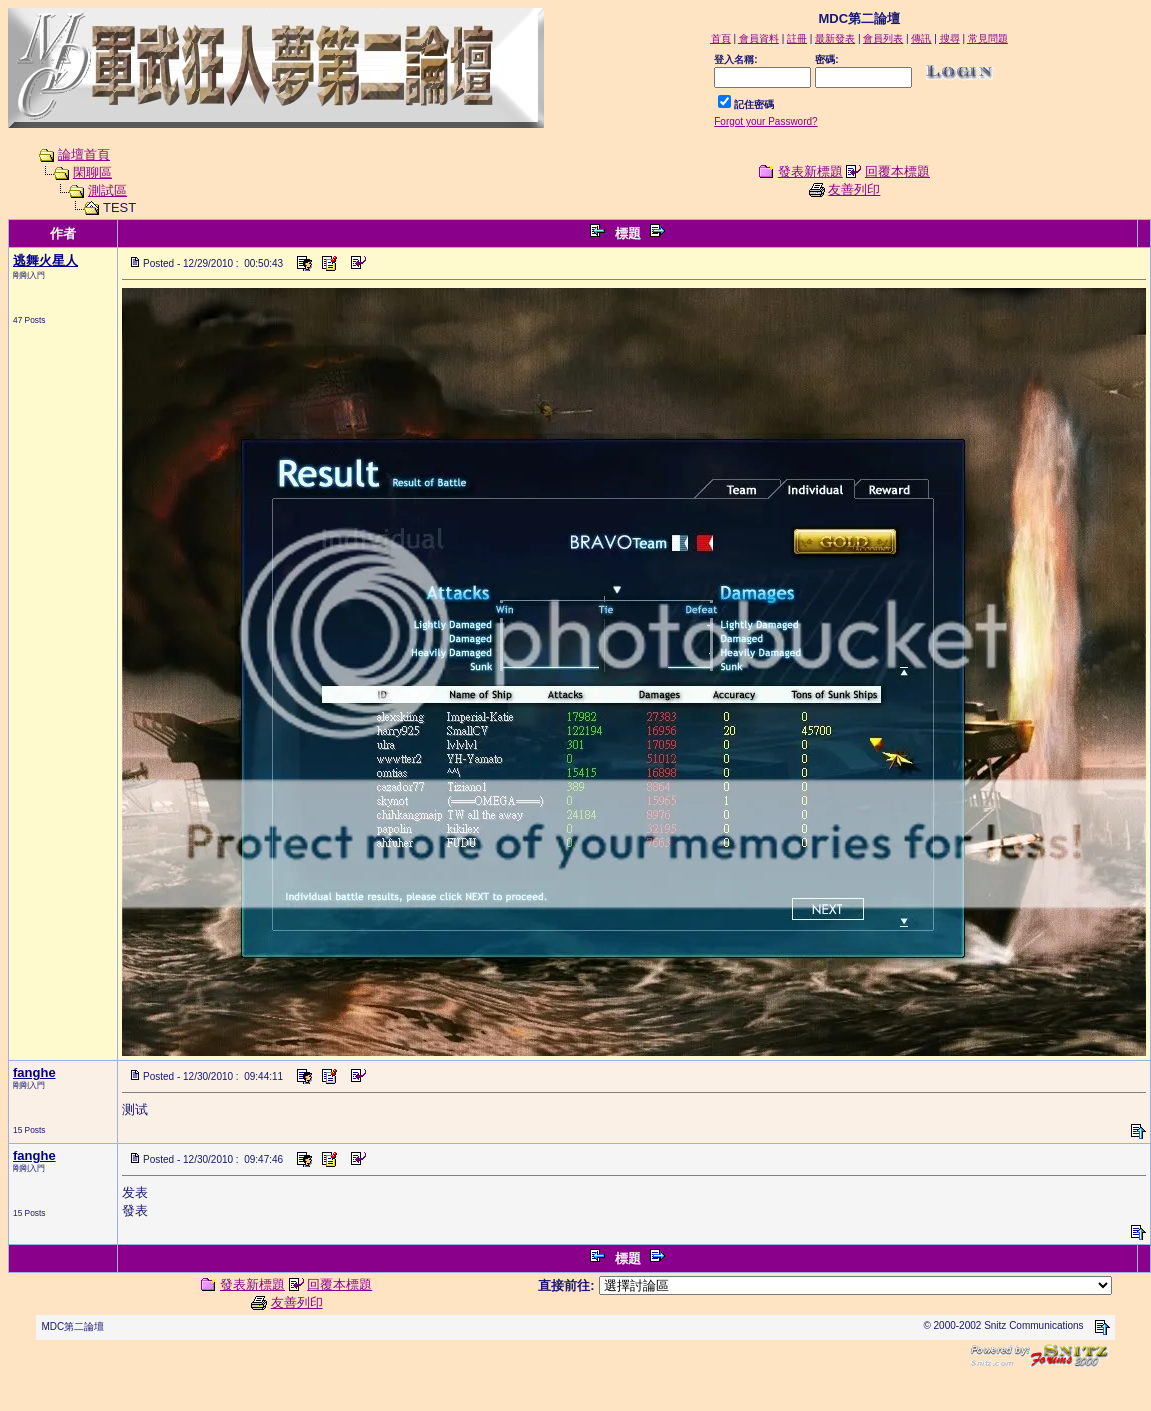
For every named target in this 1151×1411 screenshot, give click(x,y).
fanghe (34, 1072)
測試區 (107, 190)
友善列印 (854, 189)
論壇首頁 (84, 154)
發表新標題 (810, 171)
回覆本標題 (897, 171)
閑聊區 (92, 172)
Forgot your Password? (765, 121)
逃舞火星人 (45, 260)
